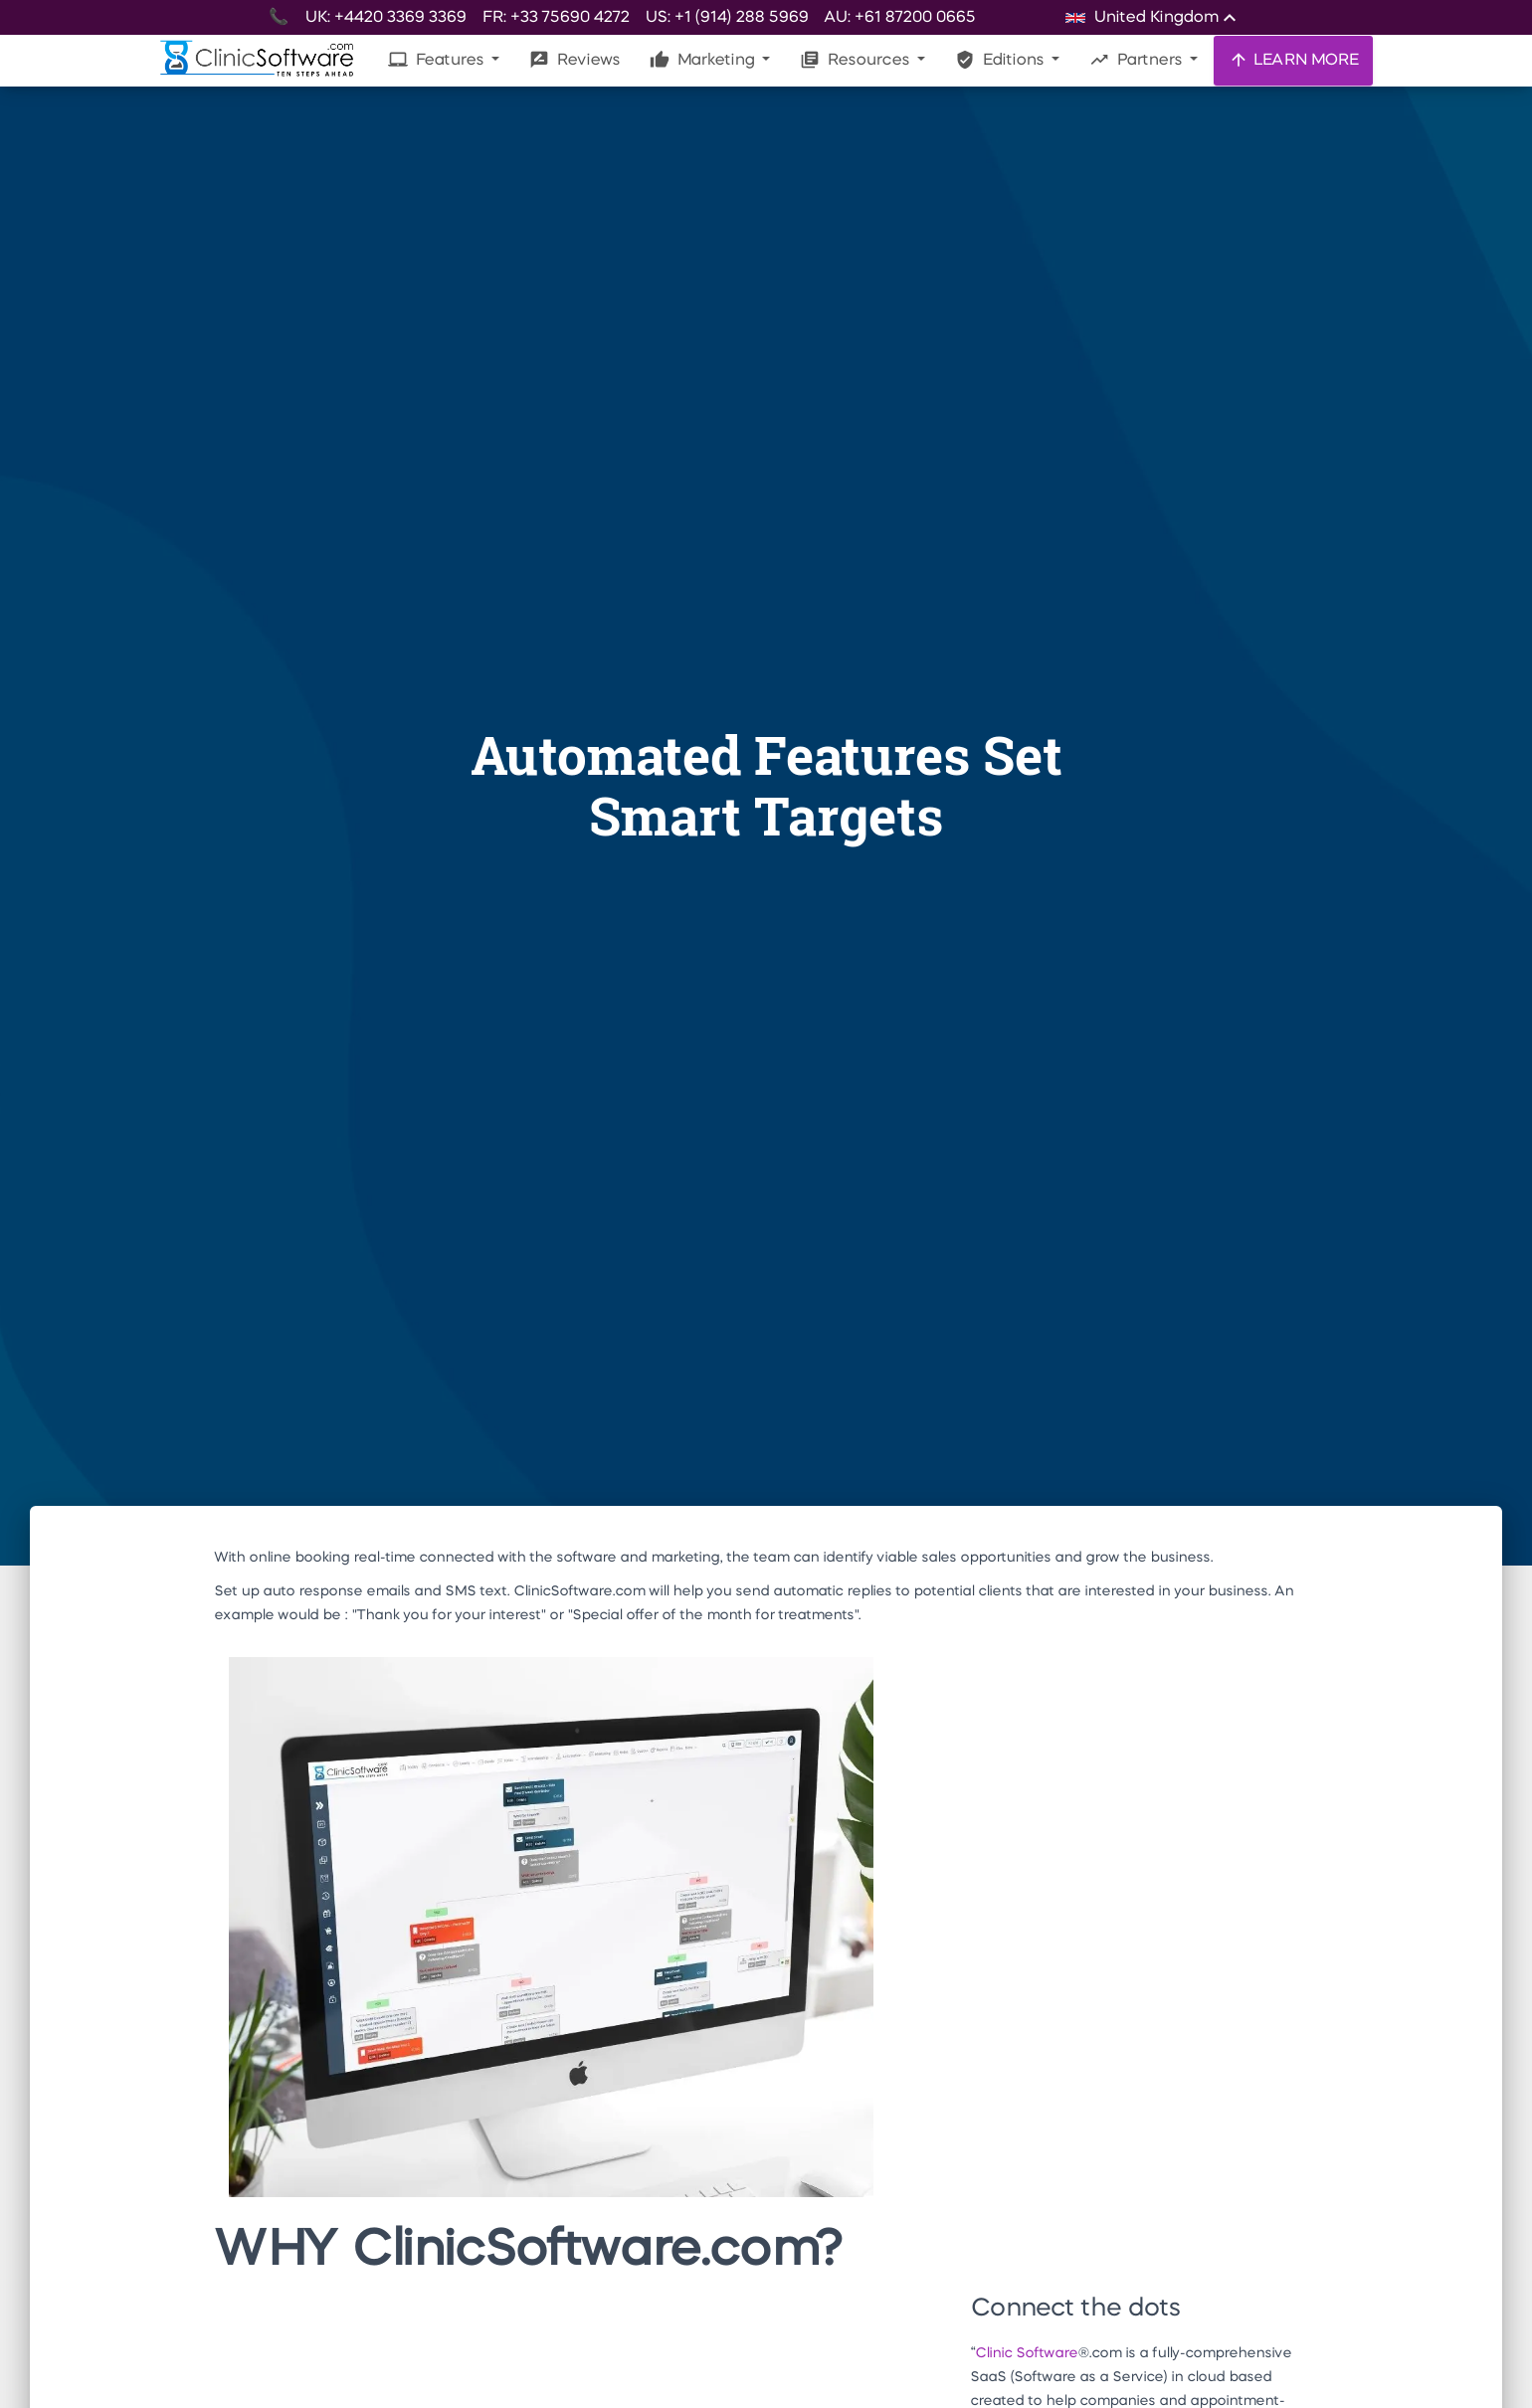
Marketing (704, 60)
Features (437, 60)
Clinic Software (1026, 2353)
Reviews (574, 60)
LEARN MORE (1293, 60)
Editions (1001, 60)
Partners (1137, 60)
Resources (856, 60)
